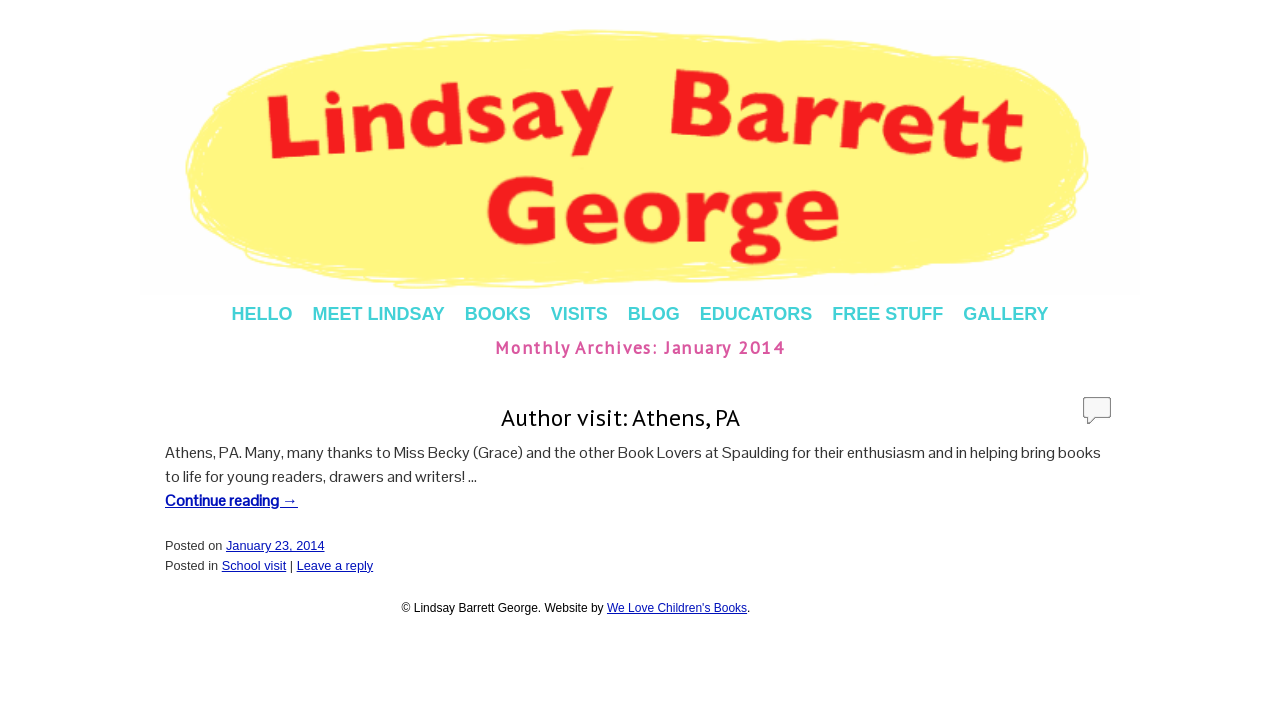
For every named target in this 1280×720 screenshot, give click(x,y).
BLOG (654, 314)
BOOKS (498, 314)
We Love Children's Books (677, 608)
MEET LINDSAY (378, 314)
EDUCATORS (756, 314)
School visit (254, 565)
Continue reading (231, 500)
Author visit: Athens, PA (620, 417)
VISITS (579, 314)
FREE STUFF (887, 314)
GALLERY (1005, 314)
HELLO (261, 314)
